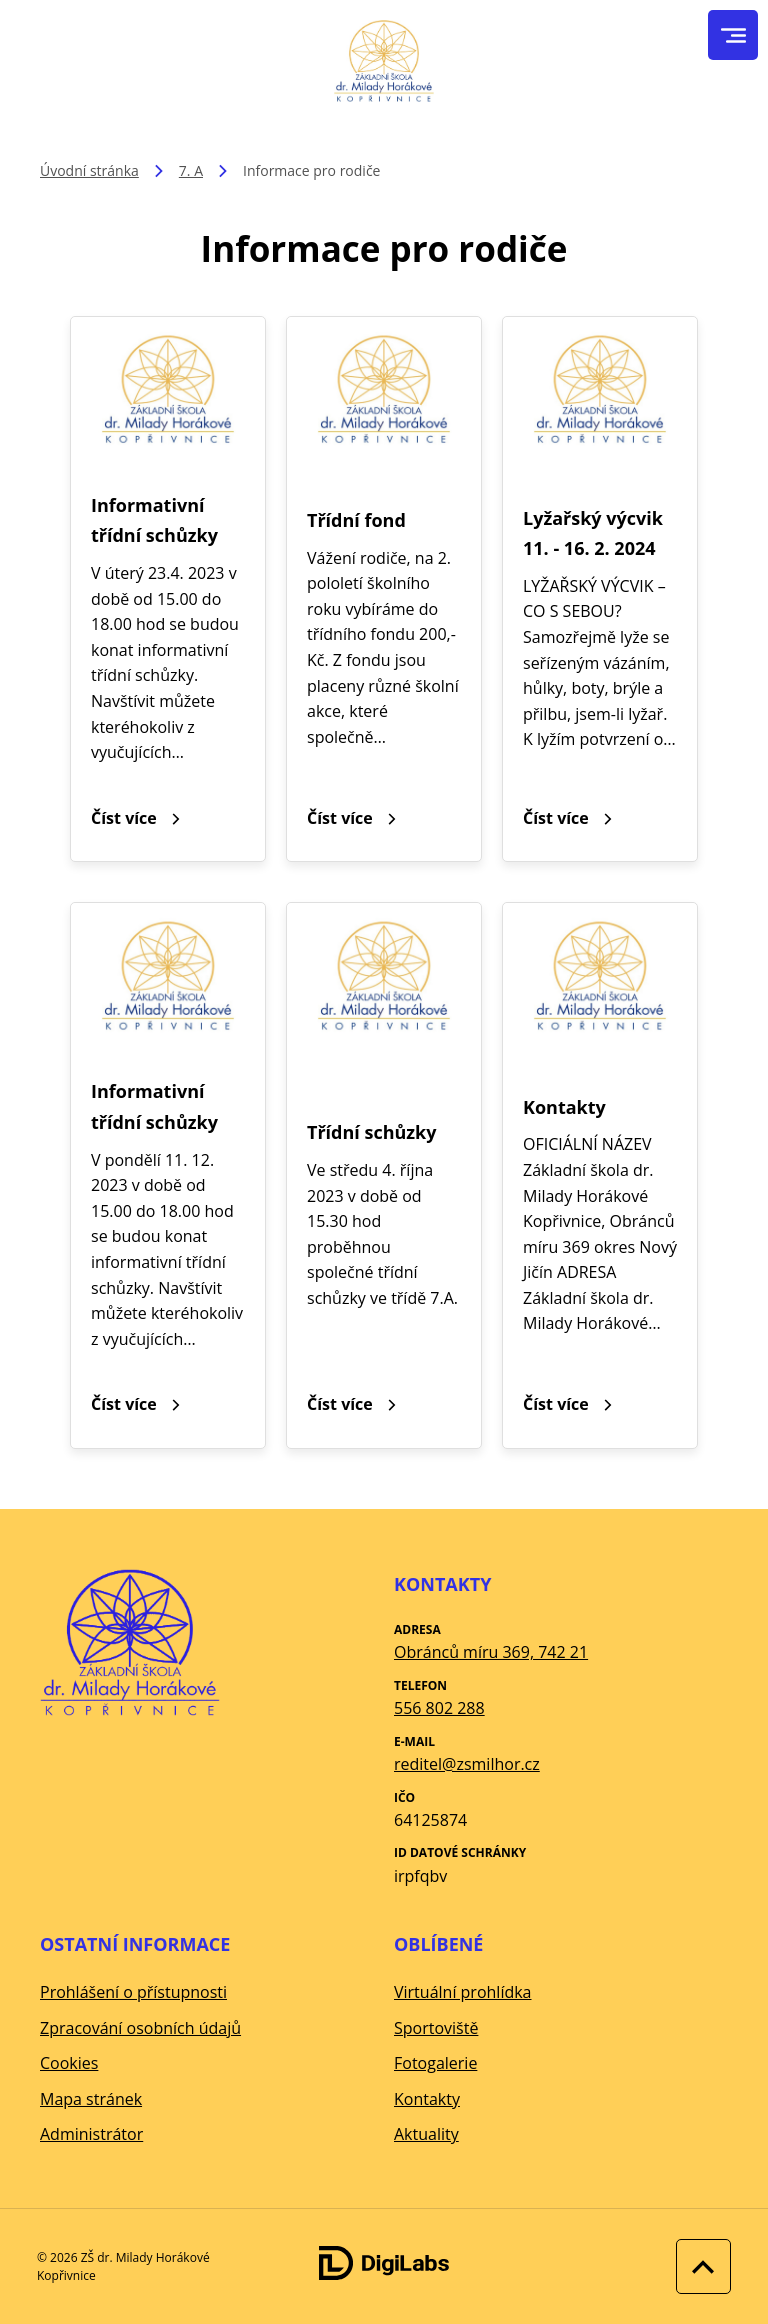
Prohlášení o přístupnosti (133, 1992)
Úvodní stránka (89, 170)
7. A (191, 170)
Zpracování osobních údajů (140, 2028)
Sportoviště (436, 2028)
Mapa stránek (91, 2099)
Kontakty (427, 2099)
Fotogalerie (435, 2063)
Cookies (69, 2063)
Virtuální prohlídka (463, 1992)
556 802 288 (439, 1708)
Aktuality (426, 2134)
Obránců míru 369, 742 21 (491, 1652)
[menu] (733, 35)
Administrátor (91, 2134)
